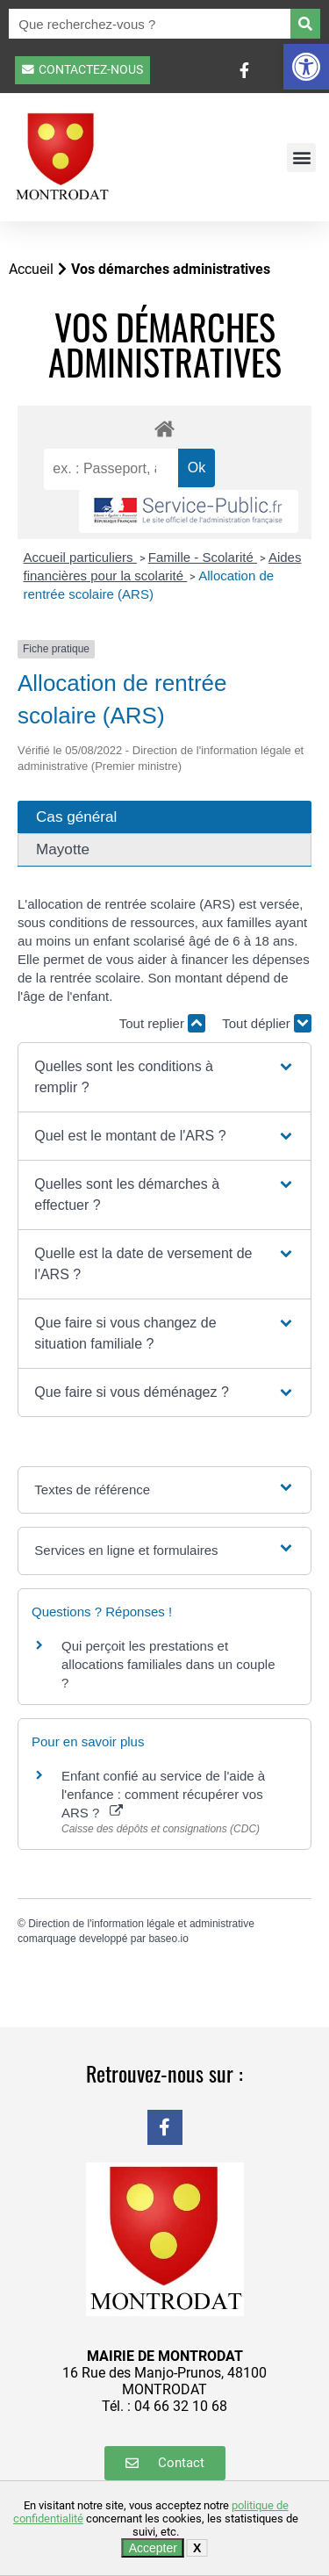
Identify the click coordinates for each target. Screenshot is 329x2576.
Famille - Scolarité (202, 557)
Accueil (31, 269)
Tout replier (162, 1023)
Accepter (153, 2548)
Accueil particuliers (80, 557)
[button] (306, 67)
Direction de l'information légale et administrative (141, 1924)
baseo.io (168, 1938)
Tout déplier (266, 1023)
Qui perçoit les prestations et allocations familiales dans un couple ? (168, 1664)
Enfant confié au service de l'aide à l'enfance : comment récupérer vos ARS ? (163, 1794)
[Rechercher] (305, 24)
